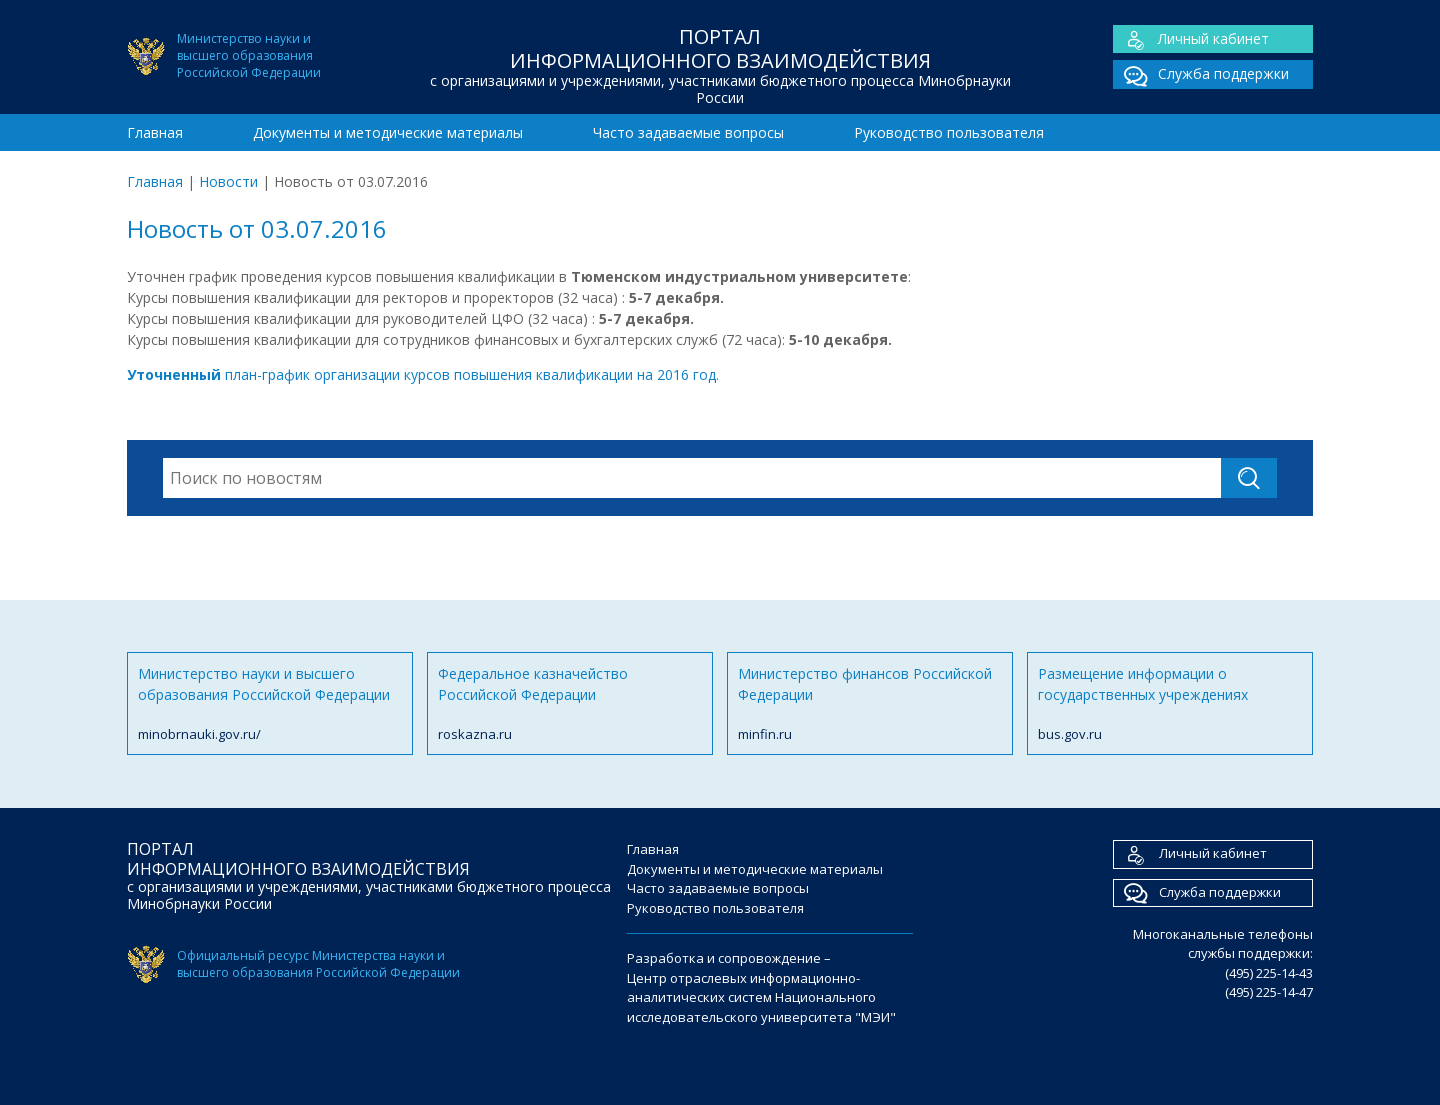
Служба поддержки (1201, 74)
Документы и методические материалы (388, 132)
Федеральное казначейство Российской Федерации (570, 704)
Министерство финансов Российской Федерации (870, 704)
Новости (228, 181)
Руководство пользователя (949, 132)
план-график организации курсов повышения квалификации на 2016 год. (423, 374)
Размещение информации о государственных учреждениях (1170, 704)
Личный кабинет (1191, 39)
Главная (155, 132)
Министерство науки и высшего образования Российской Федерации (270, 704)
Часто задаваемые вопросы (688, 132)
